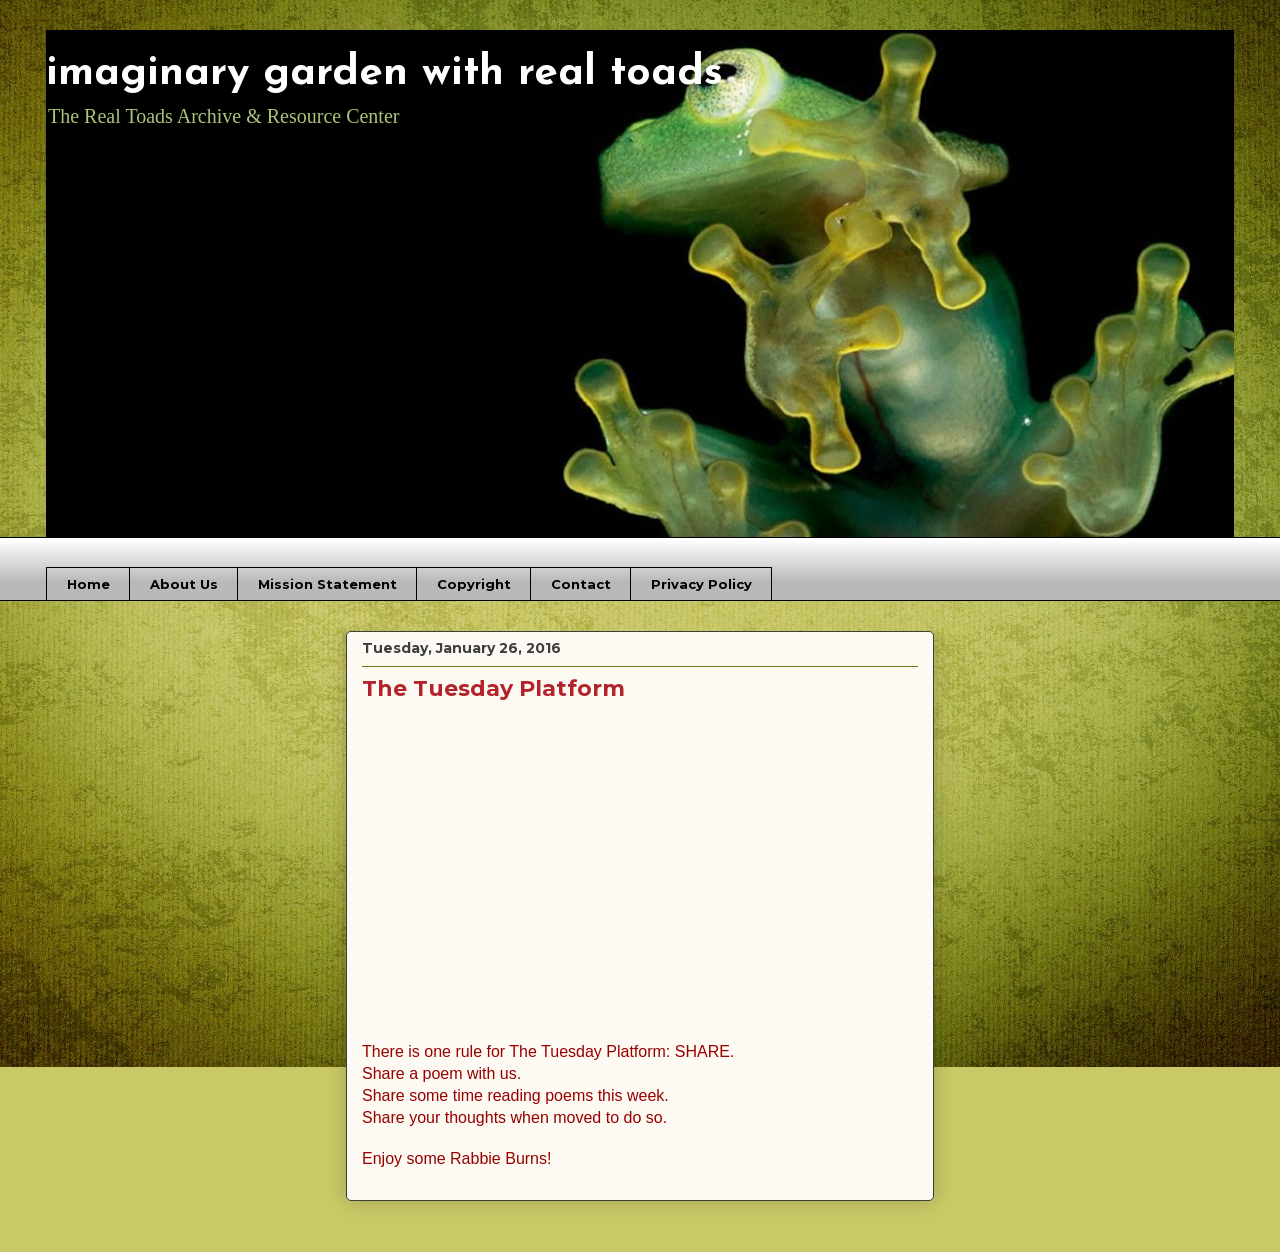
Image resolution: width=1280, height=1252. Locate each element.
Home (88, 584)
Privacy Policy (701, 584)
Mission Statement (327, 584)
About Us (184, 584)
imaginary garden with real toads (384, 73)
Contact (581, 584)
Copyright (474, 584)
